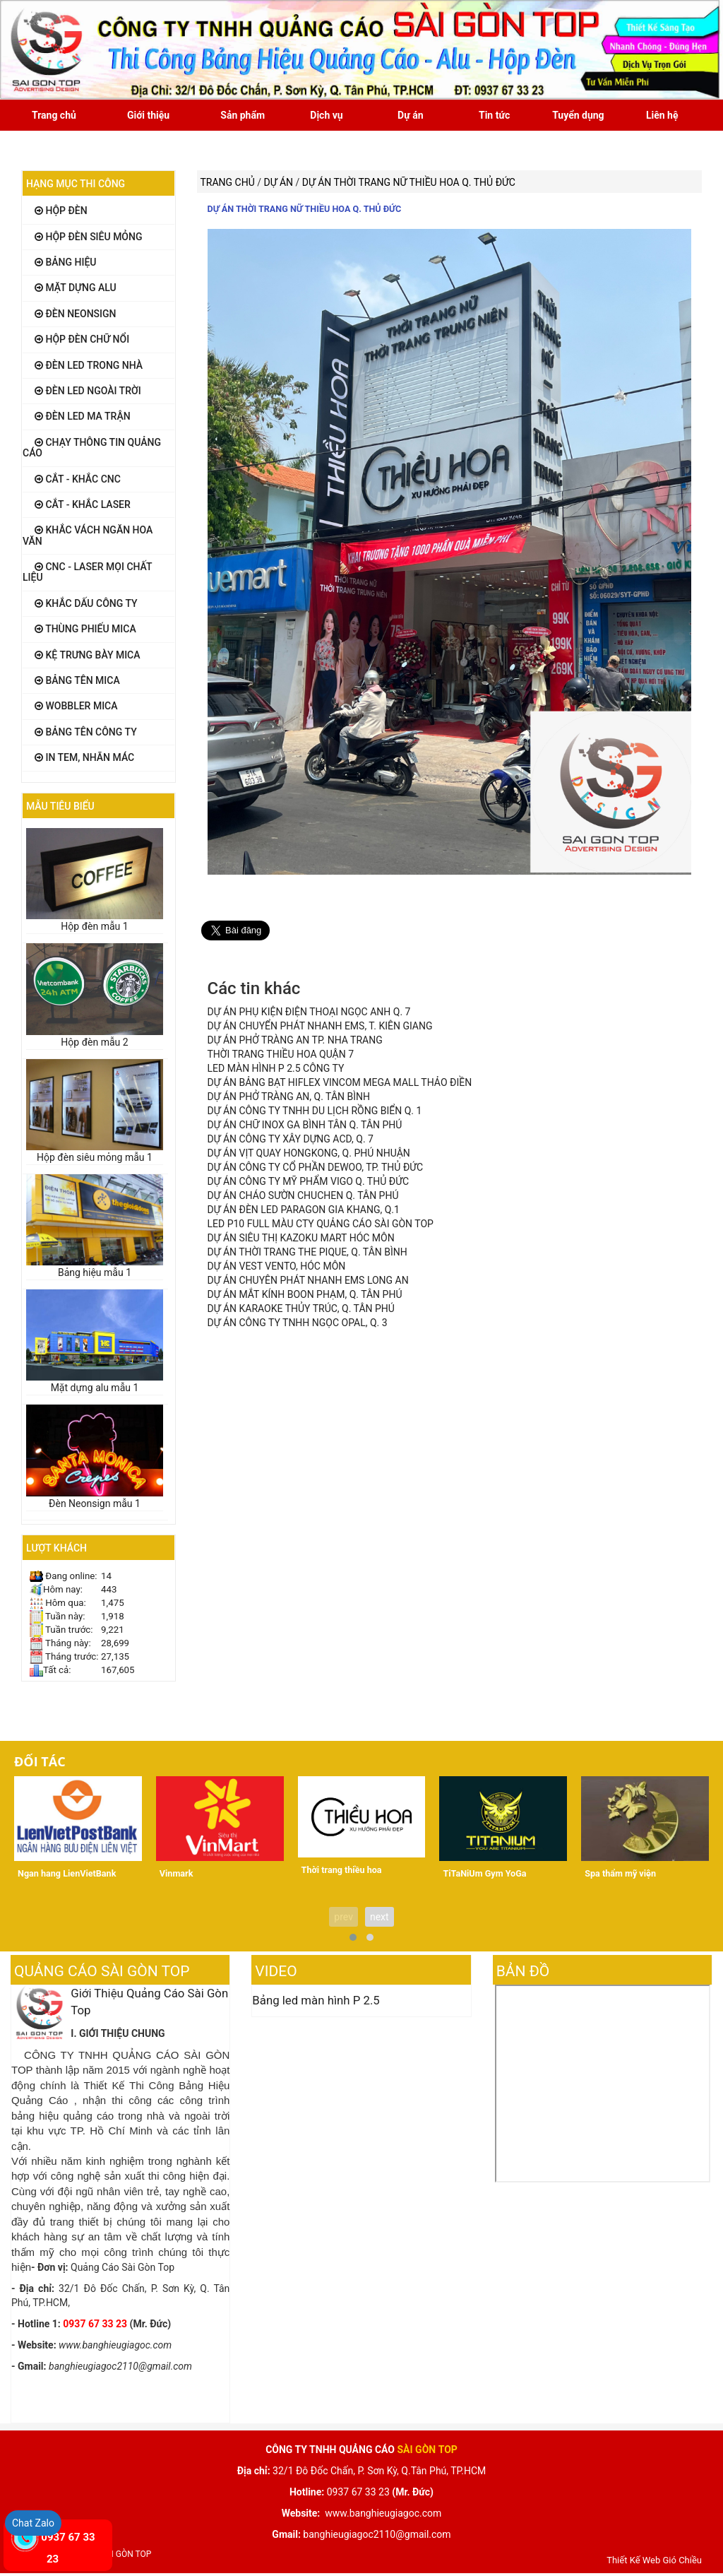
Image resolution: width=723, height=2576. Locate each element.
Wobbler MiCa (76, 705)
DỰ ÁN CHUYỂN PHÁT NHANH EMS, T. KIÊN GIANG (320, 1026)
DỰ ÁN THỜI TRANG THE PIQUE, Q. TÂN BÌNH (307, 1252)
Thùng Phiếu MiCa (85, 628)
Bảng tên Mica (77, 680)
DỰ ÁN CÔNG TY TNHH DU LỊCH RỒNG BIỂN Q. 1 (315, 1110)
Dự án (410, 115)
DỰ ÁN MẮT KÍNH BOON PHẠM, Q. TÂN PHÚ (305, 1294)
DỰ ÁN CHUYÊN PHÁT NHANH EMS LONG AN (308, 1280)
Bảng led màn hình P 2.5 (315, 2000)
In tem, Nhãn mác (84, 757)
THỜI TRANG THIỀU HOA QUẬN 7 (281, 1054)
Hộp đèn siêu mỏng (89, 236)
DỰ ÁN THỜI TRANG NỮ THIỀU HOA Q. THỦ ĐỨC (305, 208)
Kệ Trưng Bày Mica (88, 655)
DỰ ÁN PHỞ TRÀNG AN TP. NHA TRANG (295, 1040)
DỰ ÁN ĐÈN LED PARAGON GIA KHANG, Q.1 (304, 1209)
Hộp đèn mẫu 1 (94, 926)
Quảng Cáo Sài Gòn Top (102, 1971)
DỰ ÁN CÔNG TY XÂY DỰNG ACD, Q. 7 (291, 1139)
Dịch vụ (326, 115)
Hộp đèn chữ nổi (82, 339)
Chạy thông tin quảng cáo (92, 448)
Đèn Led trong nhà (89, 365)
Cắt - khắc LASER (83, 504)
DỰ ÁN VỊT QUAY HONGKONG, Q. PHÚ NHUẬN (309, 1153)
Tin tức (494, 115)
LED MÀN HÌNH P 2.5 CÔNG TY (276, 1068)
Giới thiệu (148, 115)
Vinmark (176, 1873)
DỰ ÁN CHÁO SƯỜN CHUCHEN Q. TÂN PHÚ (303, 1195)
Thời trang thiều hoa (341, 1870)
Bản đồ (523, 1971)
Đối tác (40, 1761)
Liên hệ (662, 115)
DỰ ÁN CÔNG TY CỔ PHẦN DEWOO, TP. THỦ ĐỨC (316, 1167)
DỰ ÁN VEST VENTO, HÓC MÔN (277, 1266)
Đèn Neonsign (75, 313)
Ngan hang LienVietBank (67, 1873)
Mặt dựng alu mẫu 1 (95, 1387)
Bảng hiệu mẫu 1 (94, 1272)
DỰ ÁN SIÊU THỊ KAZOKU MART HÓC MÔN (301, 1237)
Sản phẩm (242, 115)
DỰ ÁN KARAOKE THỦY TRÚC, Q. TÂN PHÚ (301, 1308)
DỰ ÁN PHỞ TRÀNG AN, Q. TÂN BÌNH (289, 1096)
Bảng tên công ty (86, 732)
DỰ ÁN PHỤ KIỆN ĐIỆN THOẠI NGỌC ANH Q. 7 (309, 1011)
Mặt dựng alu (75, 287)
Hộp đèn (61, 210)
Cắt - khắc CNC (78, 479)
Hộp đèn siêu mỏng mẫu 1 (95, 1157)
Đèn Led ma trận (83, 416)
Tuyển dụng (578, 115)
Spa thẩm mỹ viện (620, 1873)
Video (276, 1971)
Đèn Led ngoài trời (88, 390)
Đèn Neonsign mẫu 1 (95, 1503)
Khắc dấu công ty (86, 603)
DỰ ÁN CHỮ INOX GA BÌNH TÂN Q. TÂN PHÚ (305, 1124)
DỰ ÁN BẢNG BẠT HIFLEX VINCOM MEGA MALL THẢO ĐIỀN (340, 1082)
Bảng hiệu (66, 262)
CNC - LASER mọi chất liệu (87, 572)
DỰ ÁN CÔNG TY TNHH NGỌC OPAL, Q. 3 (298, 1322)
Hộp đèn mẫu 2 (94, 1042)
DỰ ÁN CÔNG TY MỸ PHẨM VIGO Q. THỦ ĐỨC (309, 1181)
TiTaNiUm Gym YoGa (484, 1873)
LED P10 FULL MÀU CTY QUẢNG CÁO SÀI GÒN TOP (321, 1223)
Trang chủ (54, 115)
